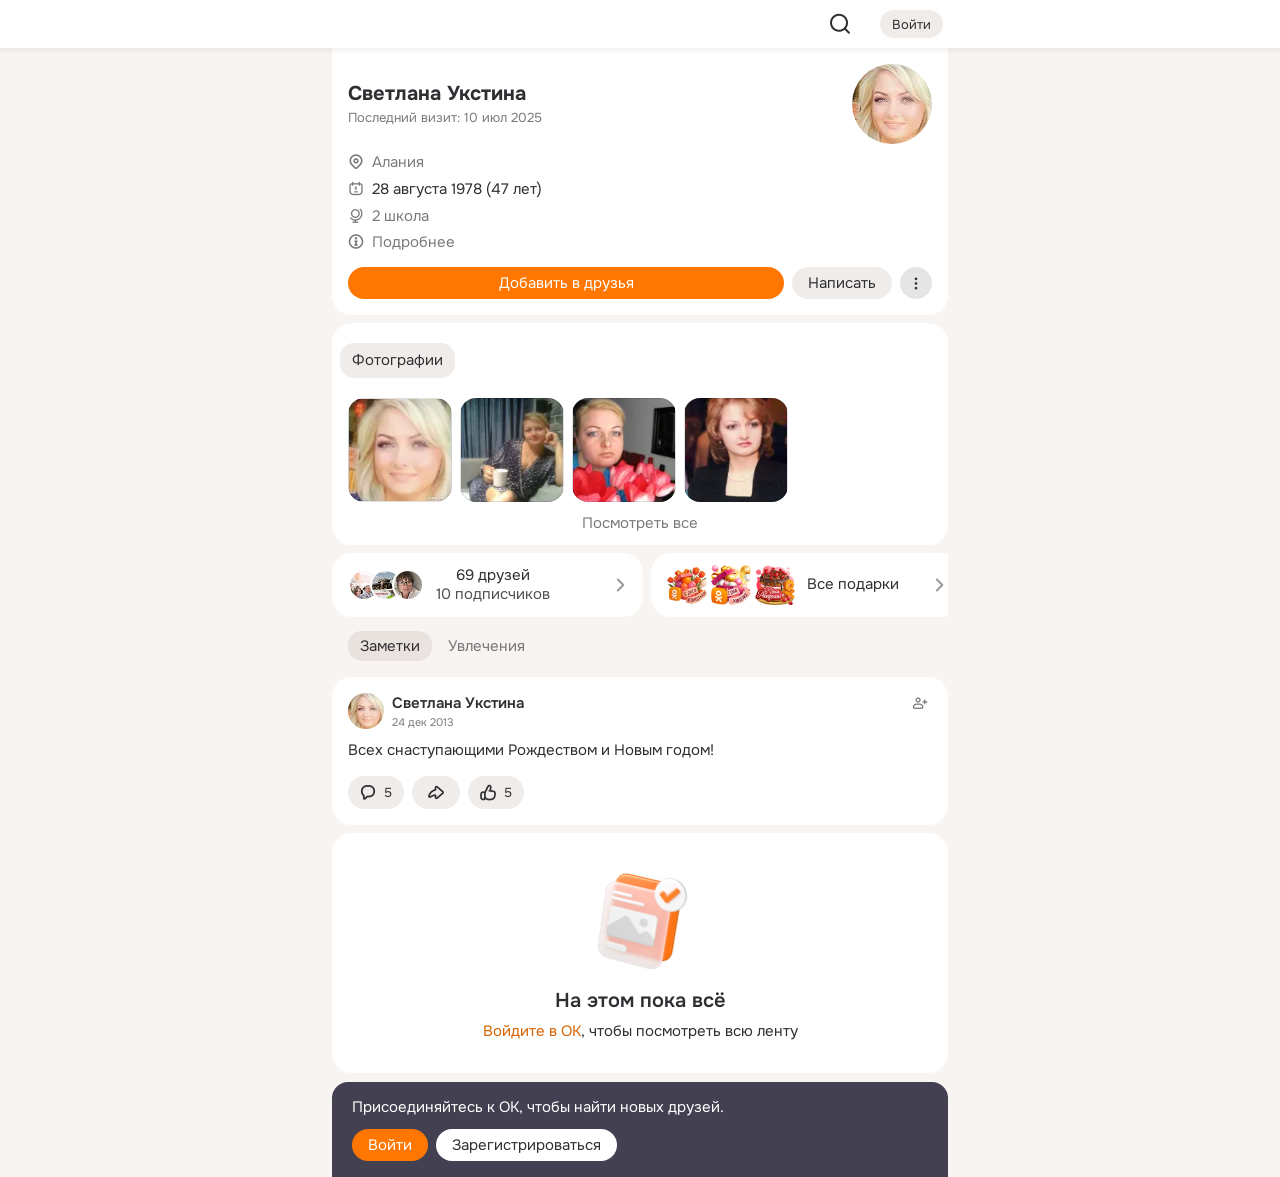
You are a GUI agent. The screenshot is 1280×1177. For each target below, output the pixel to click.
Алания (398, 162)
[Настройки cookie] (184, 1150)
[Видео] (272, 184)
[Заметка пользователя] (640, 726)
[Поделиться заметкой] (436, 792)
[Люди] (184, 184)
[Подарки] (96, 272)
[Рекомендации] (184, 360)
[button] (397, 360)
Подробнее (413, 242)
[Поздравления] (184, 272)
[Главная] (96, 96)
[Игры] (272, 272)
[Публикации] (96, 184)
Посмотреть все (640, 523)
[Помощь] (96, 360)
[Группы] (272, 96)
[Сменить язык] (184, 1065)
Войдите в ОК (532, 1031)
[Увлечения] (184, 96)
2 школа (400, 216)
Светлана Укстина (437, 93)
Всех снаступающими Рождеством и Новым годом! (531, 750)
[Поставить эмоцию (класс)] (496, 792)
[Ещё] (184, 1022)
